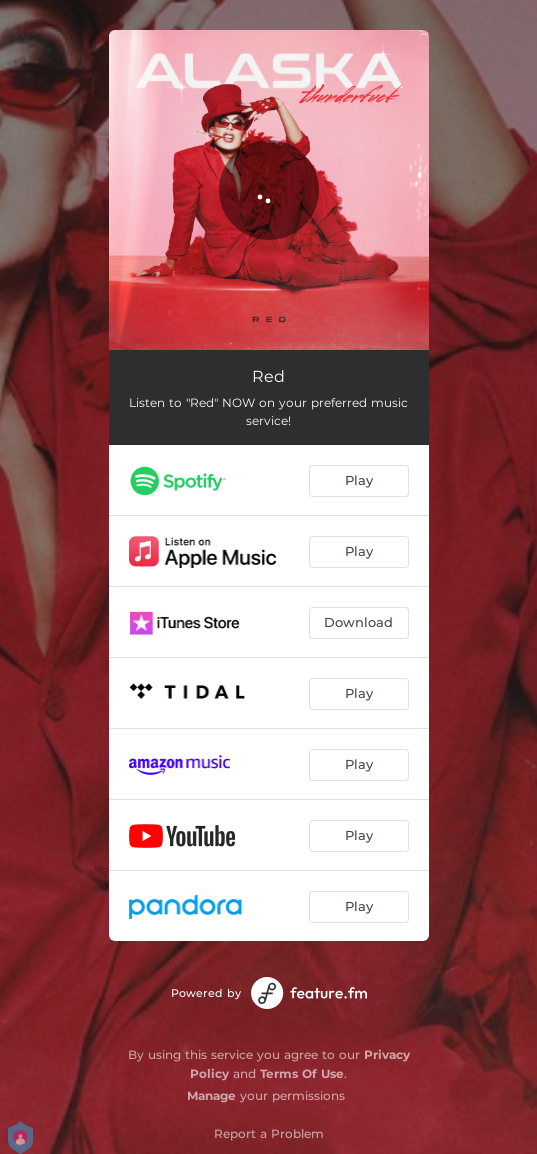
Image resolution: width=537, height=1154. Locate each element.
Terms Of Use (302, 1073)
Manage (211, 1095)
